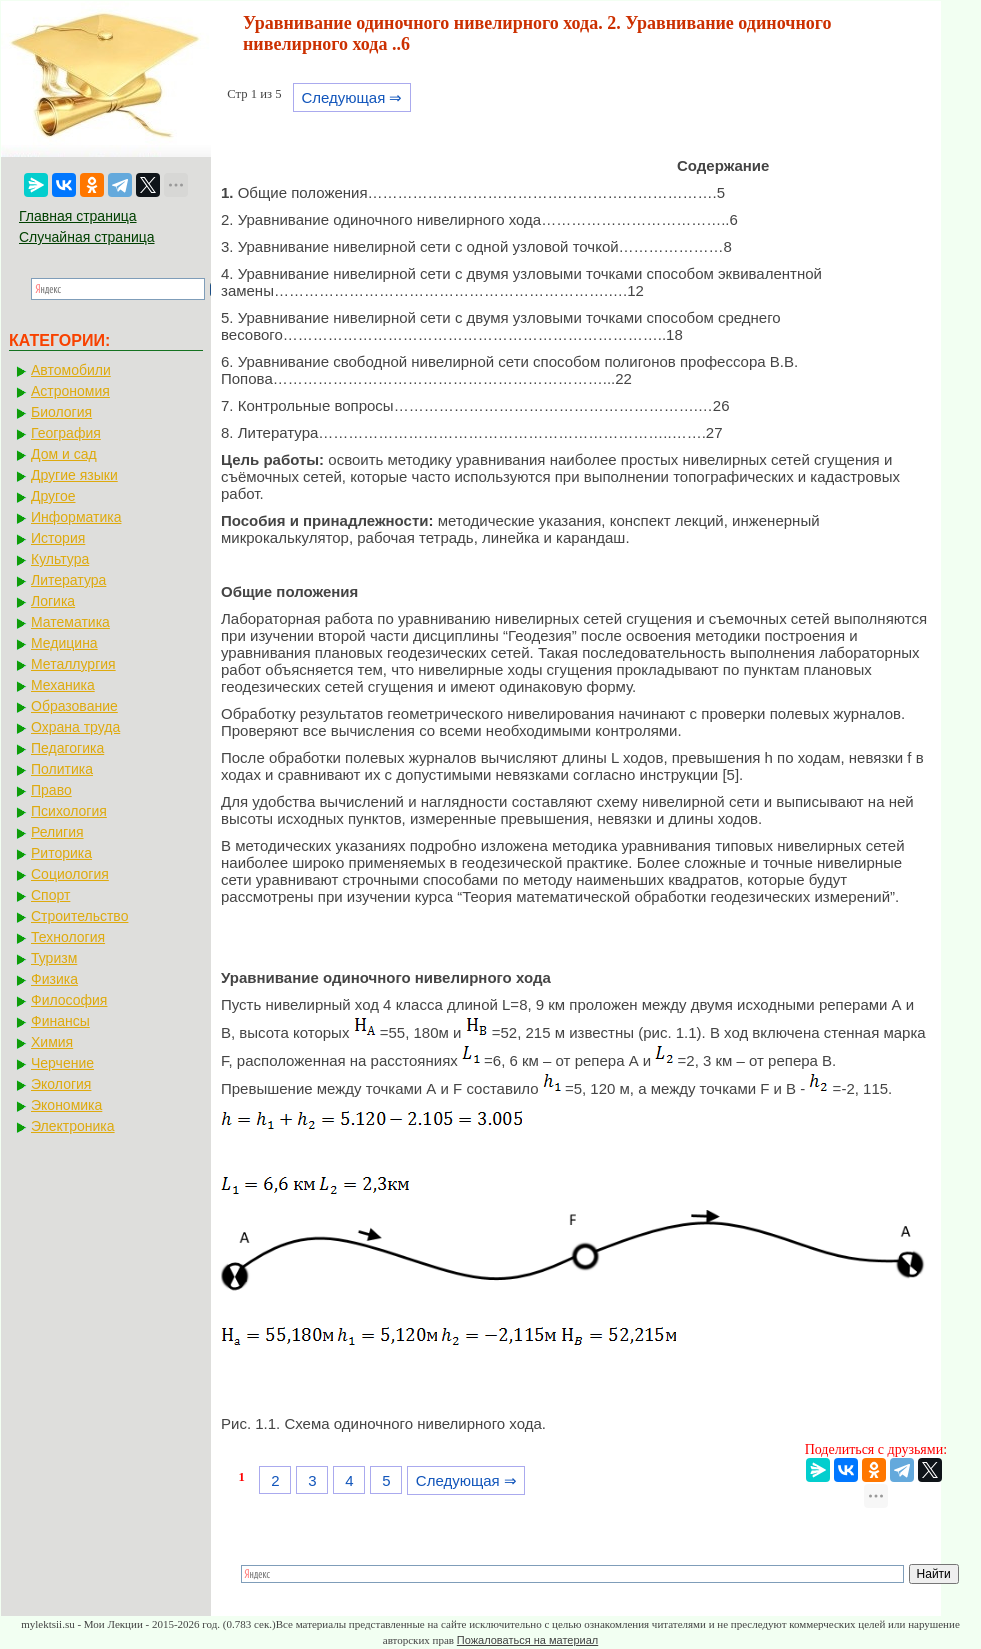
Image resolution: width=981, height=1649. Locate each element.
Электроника (73, 1126)
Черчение (62, 1063)
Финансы (60, 1021)
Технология (68, 937)
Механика (63, 685)
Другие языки (74, 475)
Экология (61, 1084)
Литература (68, 580)
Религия (57, 832)
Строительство (79, 916)
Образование (74, 706)
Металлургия (73, 664)
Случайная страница (87, 237)
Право (51, 790)
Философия (69, 1000)
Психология (69, 811)
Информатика (76, 517)
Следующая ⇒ (351, 97)
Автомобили (71, 370)
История (58, 538)
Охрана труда (75, 727)
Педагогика (67, 748)
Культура (60, 559)
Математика (70, 622)
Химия (52, 1042)
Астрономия (70, 391)
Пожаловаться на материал (527, 1640)
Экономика (66, 1105)
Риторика (61, 853)
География (66, 433)
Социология (70, 874)
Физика (54, 979)
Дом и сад (64, 454)
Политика (62, 769)
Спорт (50, 895)
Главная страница (78, 216)
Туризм (54, 958)
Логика (53, 601)
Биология (61, 412)
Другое (53, 496)
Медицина (64, 643)
